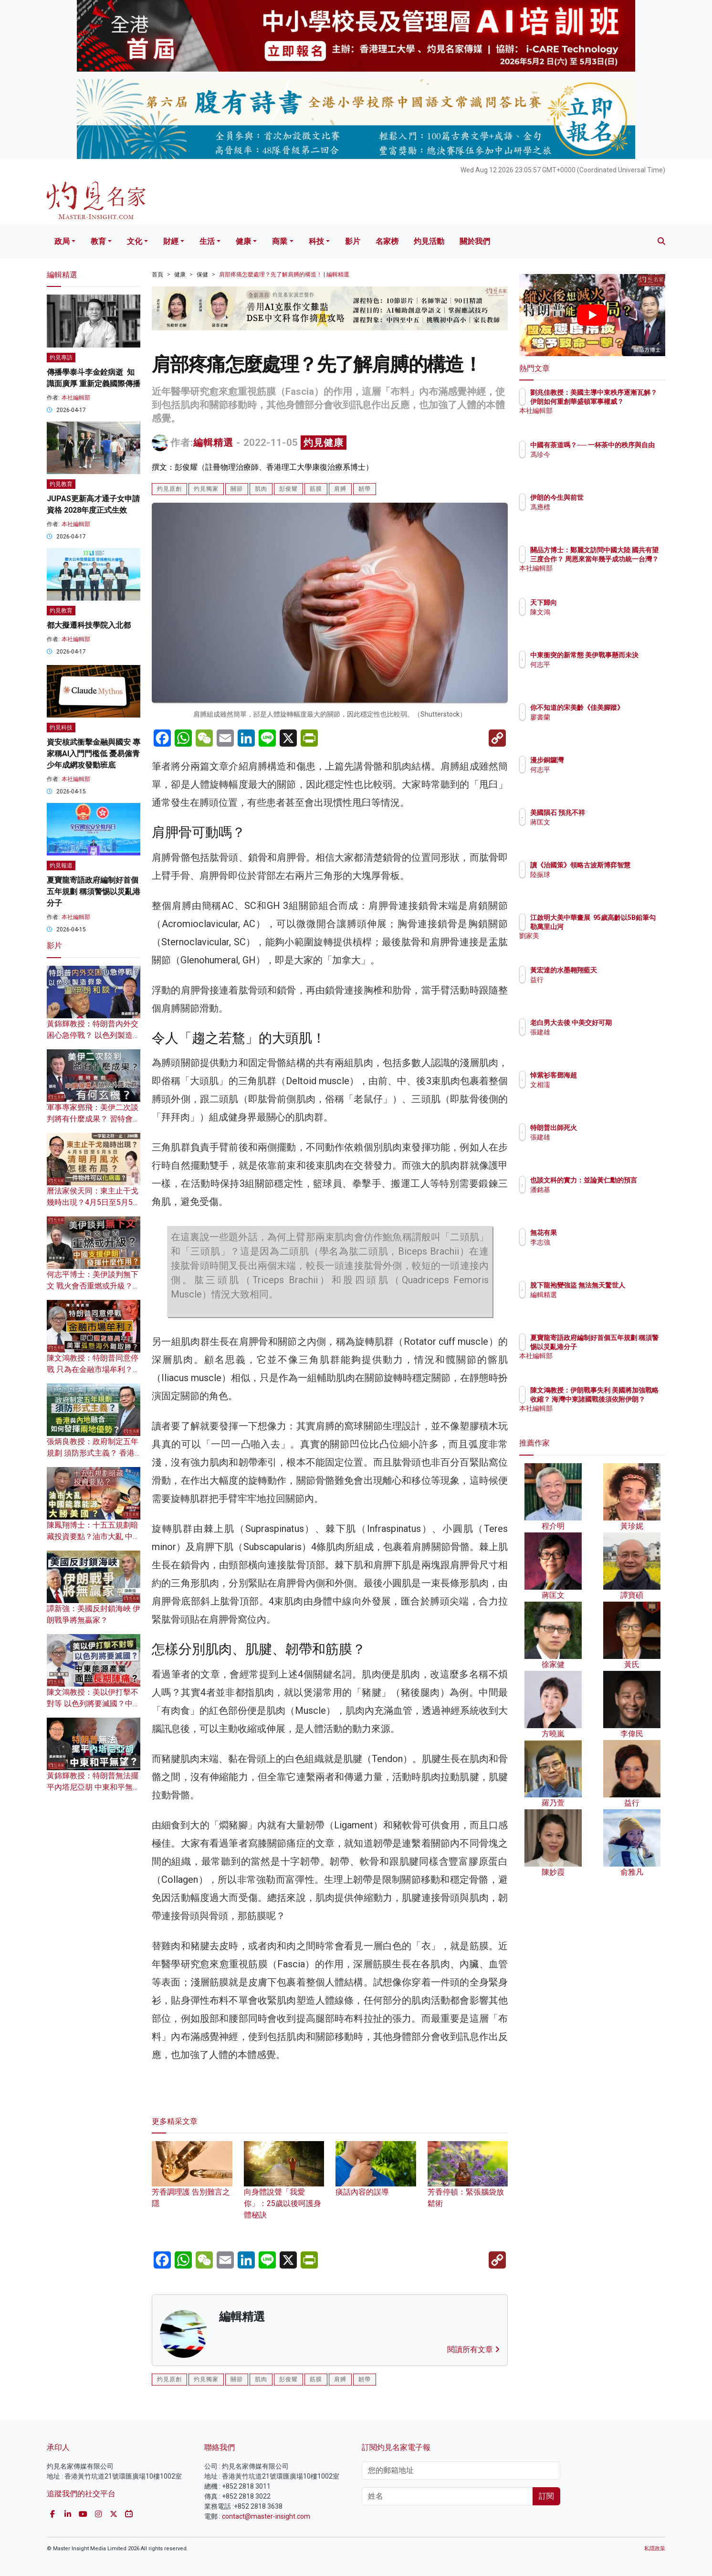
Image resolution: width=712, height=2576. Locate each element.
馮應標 (596, 507)
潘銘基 (596, 1198)
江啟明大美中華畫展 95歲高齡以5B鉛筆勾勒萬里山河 (623, 926)
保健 (202, 274)
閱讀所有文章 (473, 2349)
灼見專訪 (61, 357)
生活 (207, 241)
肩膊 (340, 489)
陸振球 (596, 883)
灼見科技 (61, 727)
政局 (62, 241)
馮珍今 (596, 463)
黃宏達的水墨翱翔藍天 (619, 970)
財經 (170, 241)
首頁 (157, 274)
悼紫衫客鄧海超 (609, 1075)
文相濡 (596, 1084)
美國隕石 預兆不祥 (613, 812)
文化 (134, 241)
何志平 (596, 673)
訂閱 (546, 2496)
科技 (316, 241)
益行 (592, 979)
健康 (243, 241)
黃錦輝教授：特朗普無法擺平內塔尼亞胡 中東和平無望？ (92, 1787)
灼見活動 (429, 241)
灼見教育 (61, 484)
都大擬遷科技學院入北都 (89, 625)
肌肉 (261, 489)
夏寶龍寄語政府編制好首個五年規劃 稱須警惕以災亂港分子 (93, 892)
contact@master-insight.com (266, 2516)
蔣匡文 (596, 822)
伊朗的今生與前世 (612, 497)
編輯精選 (213, 442)
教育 (98, 241)
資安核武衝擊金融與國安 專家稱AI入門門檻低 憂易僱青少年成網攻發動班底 (93, 754)
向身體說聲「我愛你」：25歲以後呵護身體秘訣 (284, 2189)
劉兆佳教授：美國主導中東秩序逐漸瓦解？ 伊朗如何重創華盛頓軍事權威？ (623, 401)
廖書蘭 (596, 725)
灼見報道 (61, 865)
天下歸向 (599, 602)
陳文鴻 (596, 612)
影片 (352, 241)
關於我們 (475, 241)
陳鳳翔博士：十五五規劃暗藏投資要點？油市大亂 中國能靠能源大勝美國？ (93, 1536)
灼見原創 (169, 489)
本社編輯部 (76, 397)
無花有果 (599, 1232)
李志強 (596, 1242)
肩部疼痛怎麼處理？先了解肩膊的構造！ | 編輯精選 (284, 274)
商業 (279, 241)
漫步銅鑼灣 (602, 760)
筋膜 (316, 489)
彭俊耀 (288, 489)
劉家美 (596, 944)
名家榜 (387, 241)
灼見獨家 (206, 489)
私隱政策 (654, 2548)
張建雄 (596, 1041)
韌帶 (364, 489)
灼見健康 (324, 442)
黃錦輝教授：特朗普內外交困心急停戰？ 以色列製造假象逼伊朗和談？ (93, 1035)
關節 (236, 489)
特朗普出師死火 (609, 1127)
